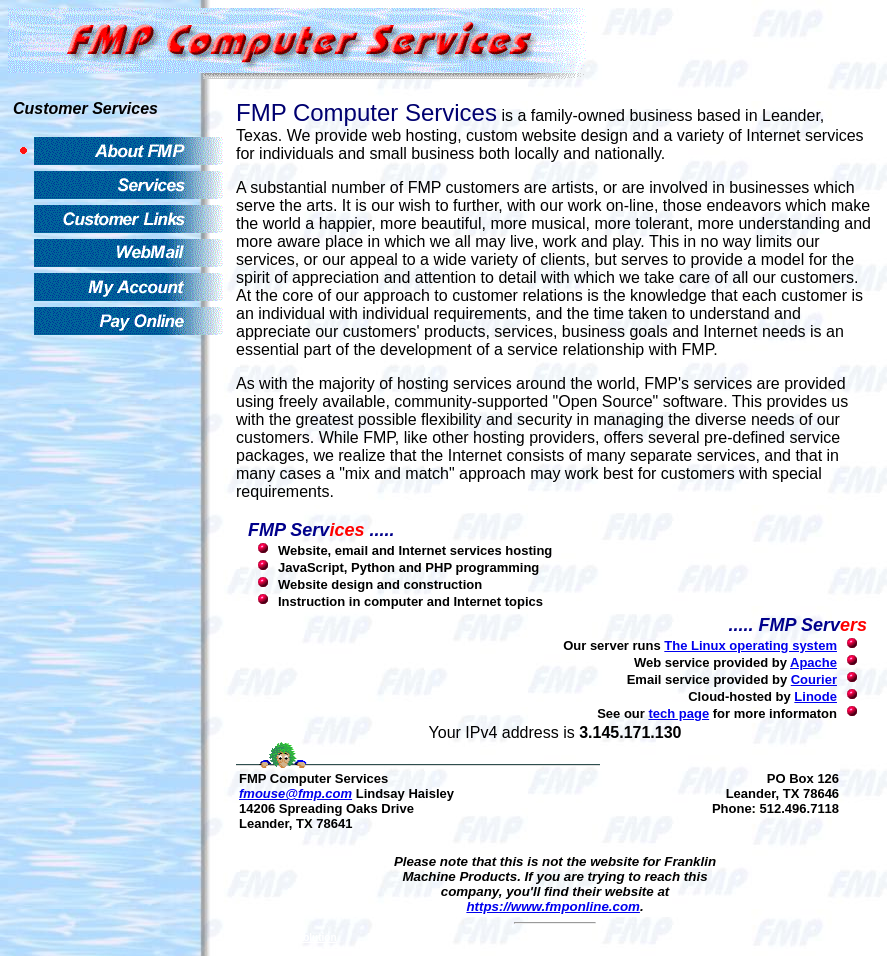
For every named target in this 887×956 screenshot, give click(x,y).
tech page (678, 713)
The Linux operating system (750, 645)
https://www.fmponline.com (553, 906)
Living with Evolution (286, 937)
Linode (815, 696)
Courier (814, 679)
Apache (813, 662)
